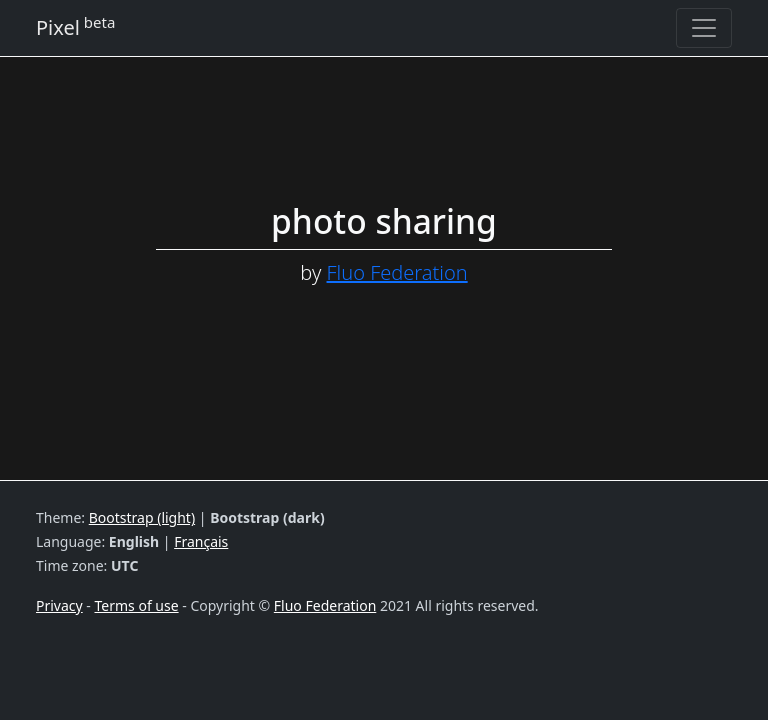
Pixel (75, 27)
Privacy (59, 605)
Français (201, 541)
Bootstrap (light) (142, 517)
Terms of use (137, 605)
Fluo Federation (397, 272)
